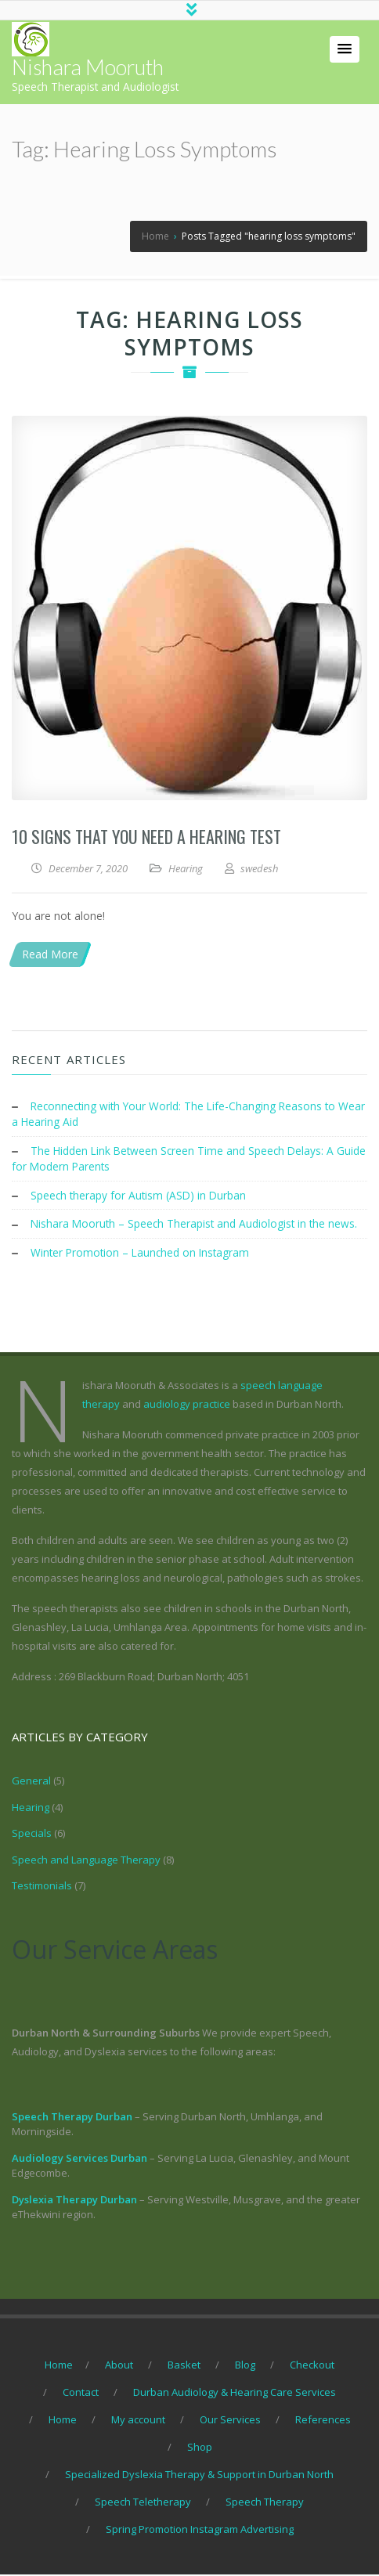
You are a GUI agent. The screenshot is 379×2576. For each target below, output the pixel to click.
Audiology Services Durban (79, 2159)
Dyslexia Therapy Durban (74, 2201)
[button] (344, 52)
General (31, 1783)
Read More (50, 957)
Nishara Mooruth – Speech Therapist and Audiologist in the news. (197, 1226)
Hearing (185, 871)
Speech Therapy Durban (72, 2118)
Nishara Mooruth (88, 70)
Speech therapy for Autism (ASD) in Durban (140, 1198)
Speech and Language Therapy (86, 1861)
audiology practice (186, 1406)
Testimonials (42, 1888)
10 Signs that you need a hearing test (146, 839)
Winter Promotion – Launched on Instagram (142, 1254)
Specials (32, 1835)
